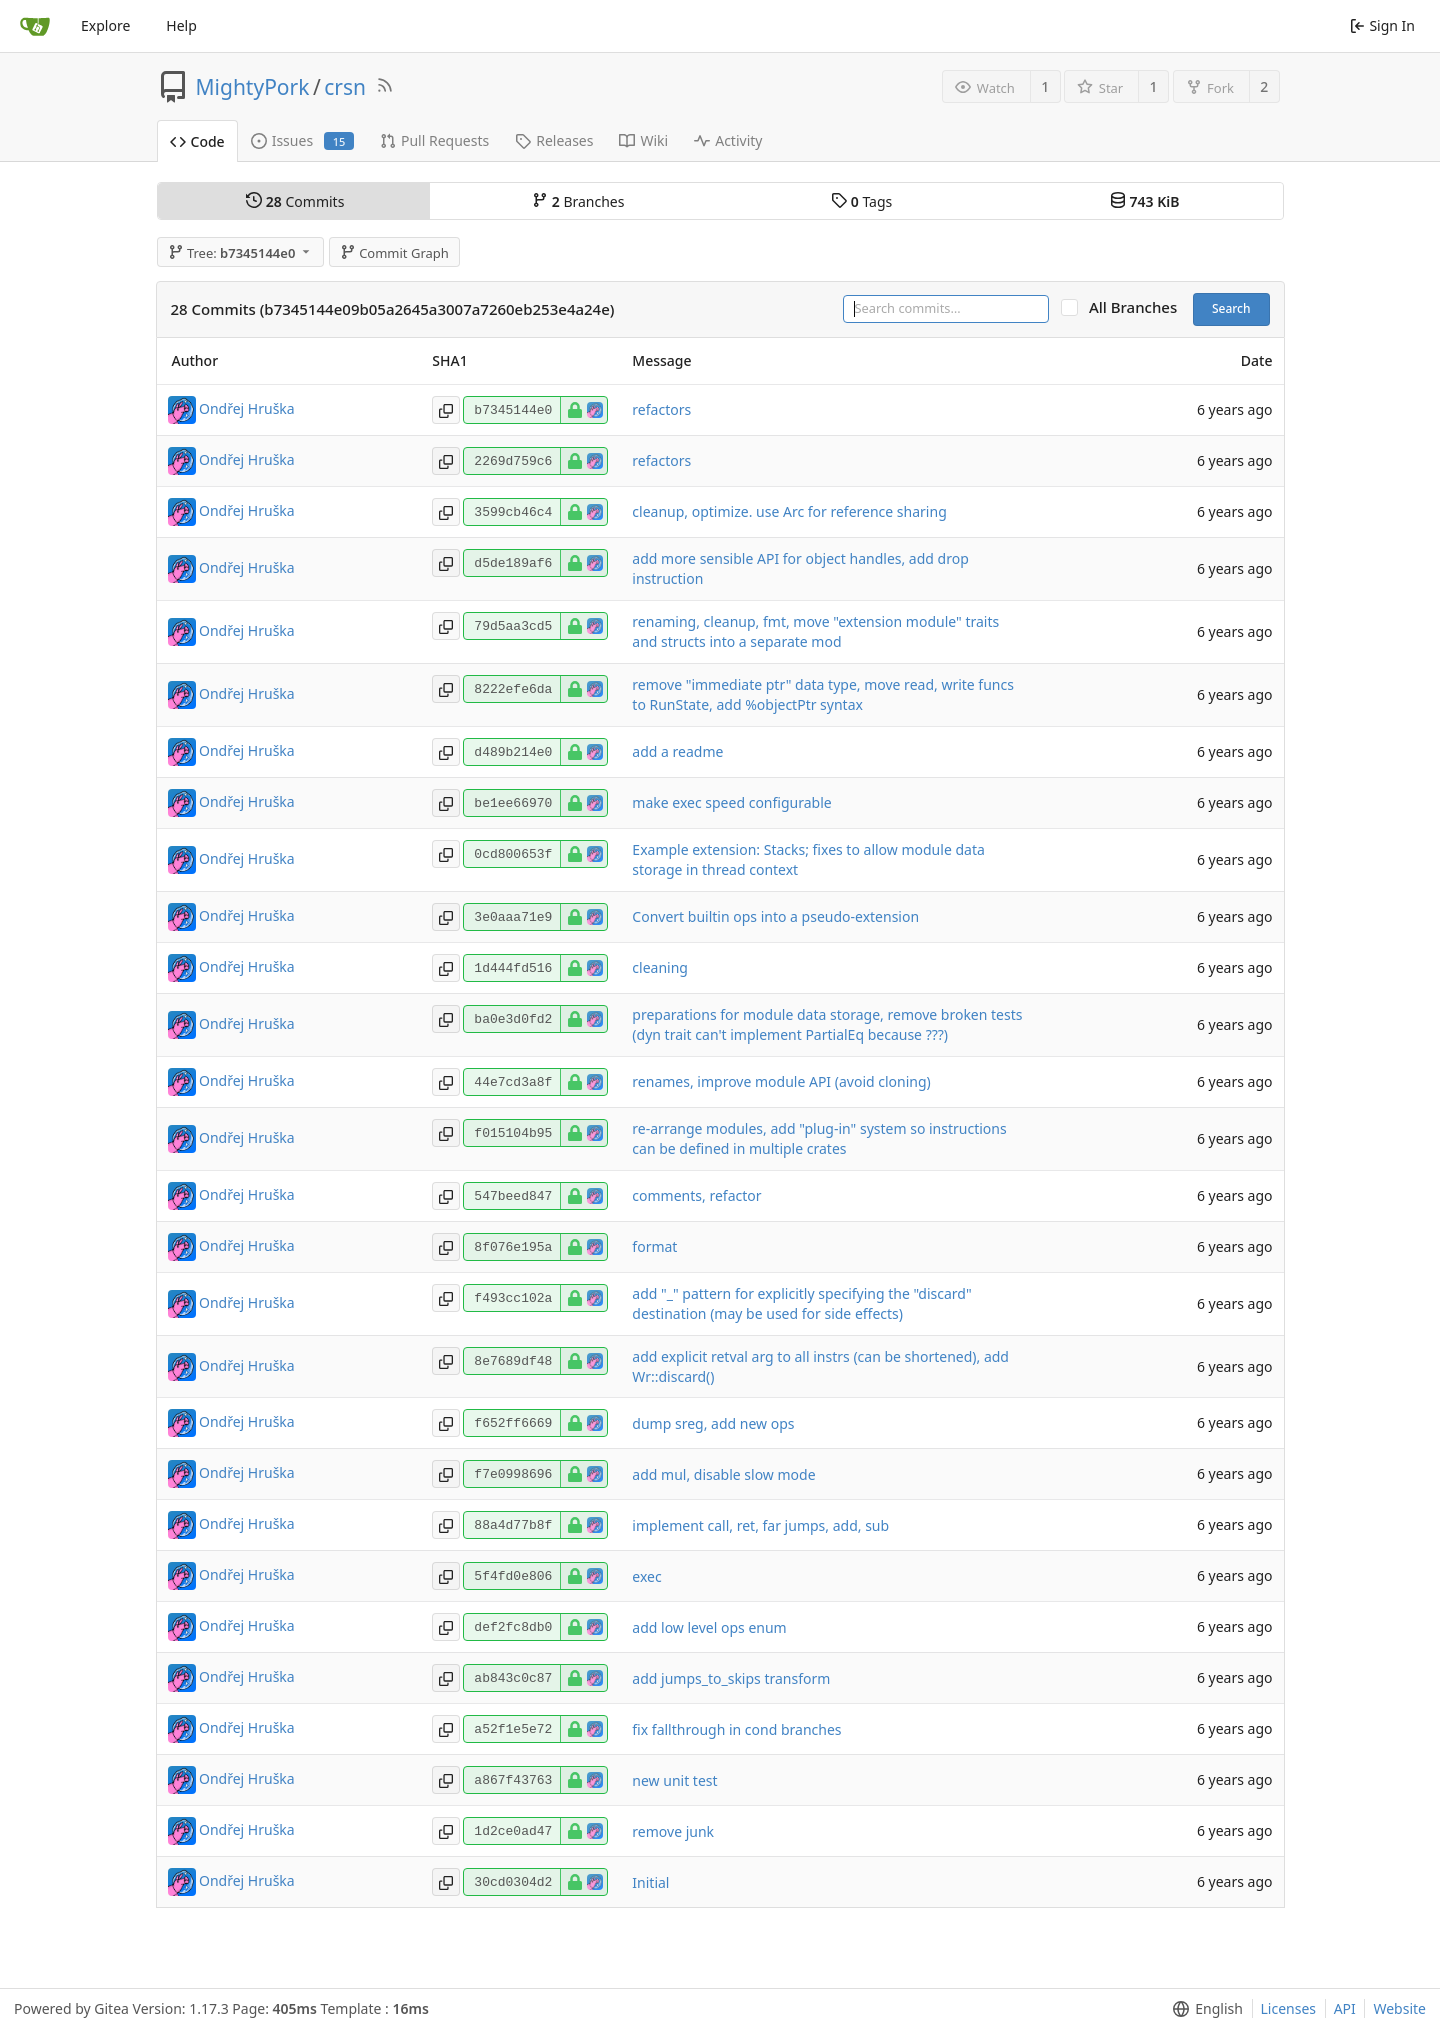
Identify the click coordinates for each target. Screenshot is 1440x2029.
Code (197, 141)
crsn (345, 87)
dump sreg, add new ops (713, 1423)
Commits (295, 201)
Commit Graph (394, 253)
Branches (578, 201)
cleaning (660, 967)
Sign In (1382, 25)
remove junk (673, 1831)
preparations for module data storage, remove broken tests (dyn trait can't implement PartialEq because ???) (827, 1024)
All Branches (1139, 307)
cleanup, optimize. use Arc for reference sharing (789, 511)
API (1345, 2008)
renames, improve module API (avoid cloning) (781, 1081)
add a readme (677, 751)
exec (646, 1576)
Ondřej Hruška (247, 407)
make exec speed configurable (731, 802)
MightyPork (253, 87)
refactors (661, 409)
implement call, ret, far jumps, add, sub (760, 1525)
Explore (105, 25)
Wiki (643, 140)
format (654, 1246)
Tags (861, 201)
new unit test (674, 1780)
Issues (302, 140)
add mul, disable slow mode (723, 1474)
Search (1231, 308)
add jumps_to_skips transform (731, 1678)
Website (1399, 2008)
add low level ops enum (709, 1627)
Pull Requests (434, 140)
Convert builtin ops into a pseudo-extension (775, 916)
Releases (554, 140)
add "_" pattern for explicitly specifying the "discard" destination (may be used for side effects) (801, 1303)
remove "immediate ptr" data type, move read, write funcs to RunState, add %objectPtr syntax (823, 694)
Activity (728, 140)
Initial (650, 1882)
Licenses (1289, 2008)
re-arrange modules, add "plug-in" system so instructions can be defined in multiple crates (819, 1138)
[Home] (35, 26)
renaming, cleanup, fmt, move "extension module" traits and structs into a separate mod (815, 631)
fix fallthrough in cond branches (736, 1729)
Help (181, 25)
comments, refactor (696, 1195)
